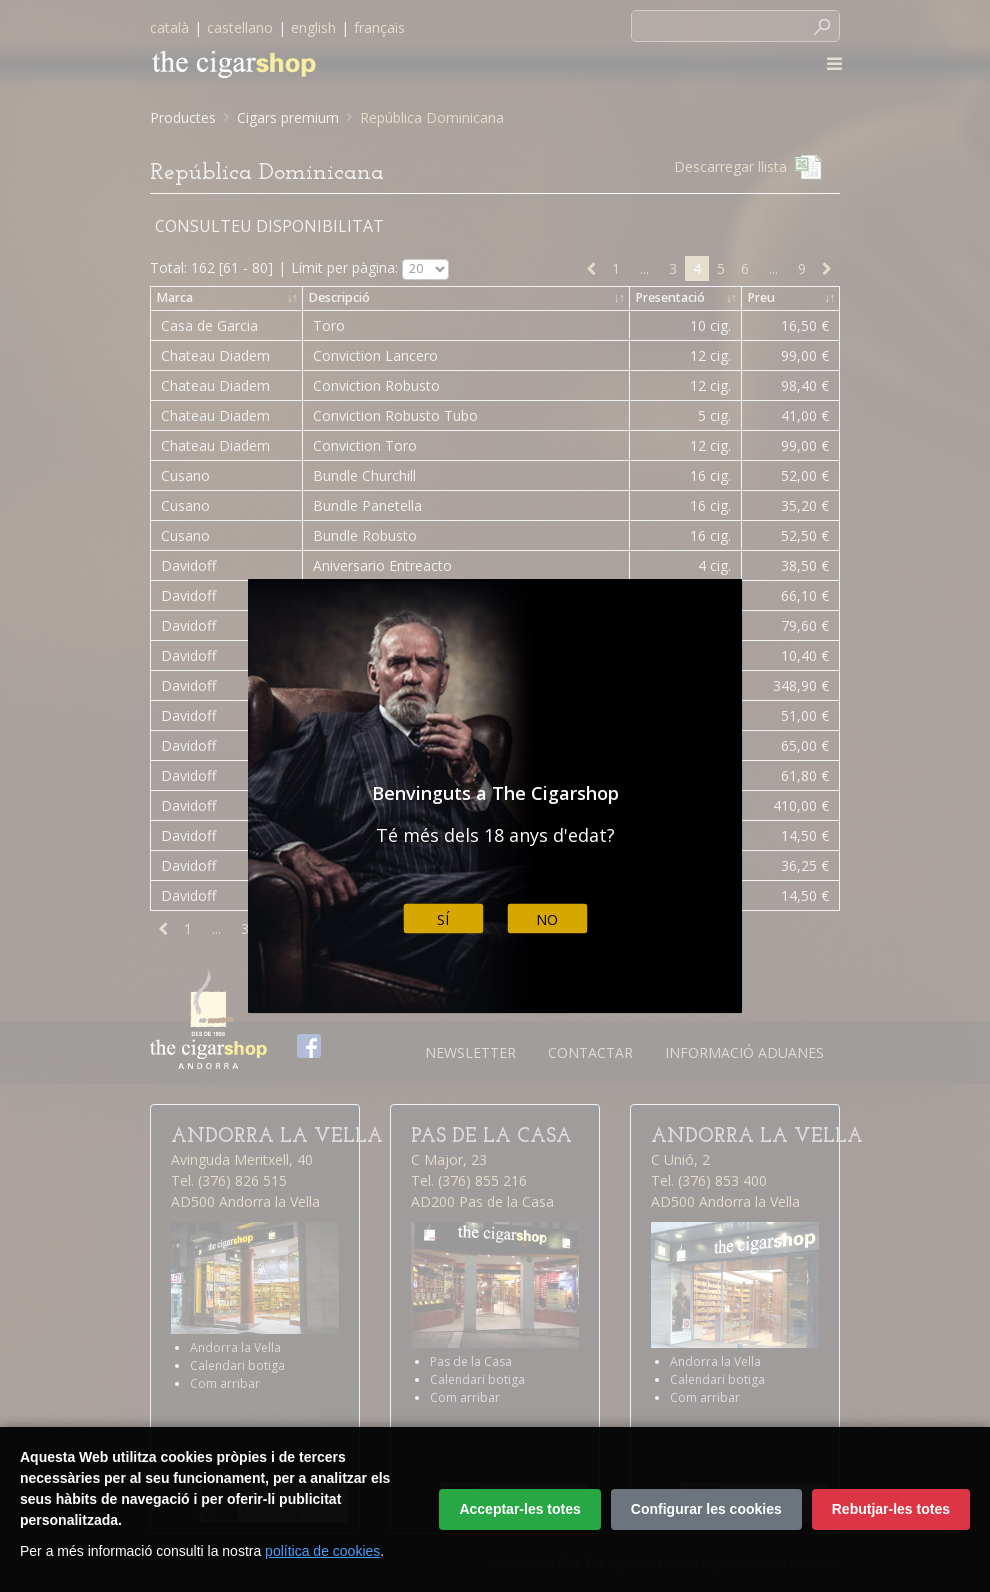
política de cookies (322, 1551)
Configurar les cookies (706, 1509)
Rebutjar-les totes (891, 1509)
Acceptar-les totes (519, 1509)
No (547, 918)
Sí (443, 918)
